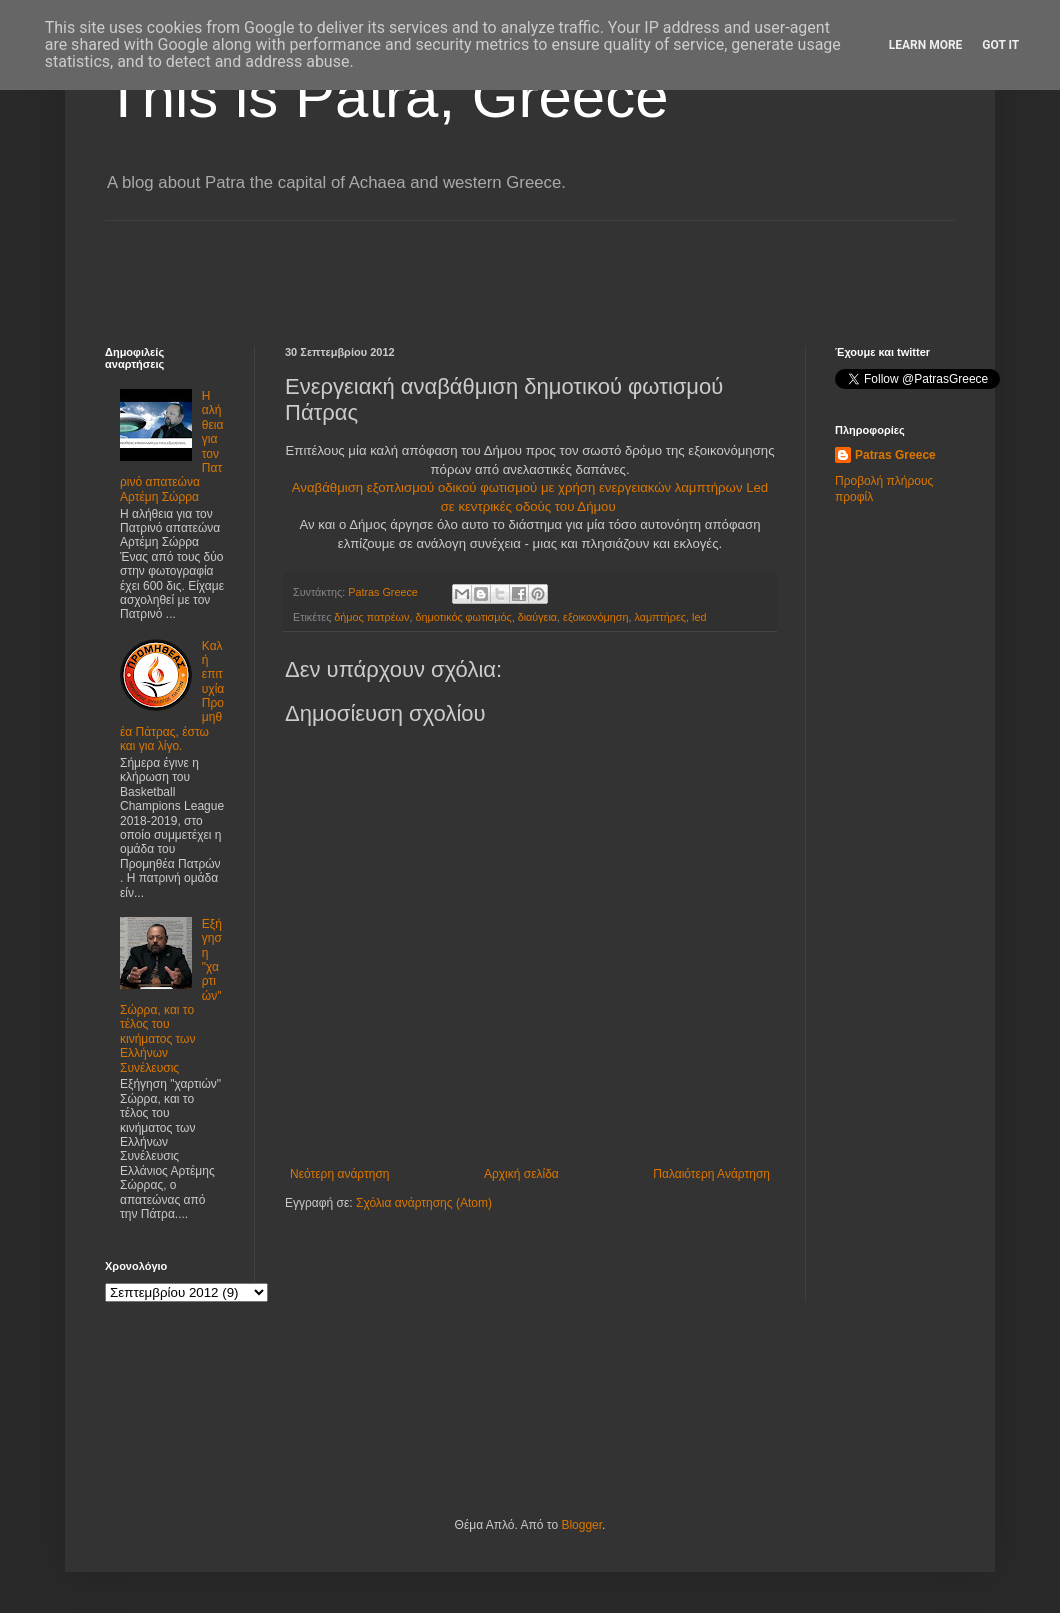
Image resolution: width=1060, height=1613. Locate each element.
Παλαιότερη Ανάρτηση (711, 1174)
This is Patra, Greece (387, 96)
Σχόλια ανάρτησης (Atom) (424, 1203)
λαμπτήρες (660, 617)
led (699, 617)
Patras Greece (895, 455)
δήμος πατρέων (371, 617)
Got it (1000, 45)
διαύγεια (537, 617)
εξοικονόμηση (595, 617)
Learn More (926, 45)
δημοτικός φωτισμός (463, 617)
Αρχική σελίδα (521, 1174)
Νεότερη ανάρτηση (339, 1174)
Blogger (581, 1525)
